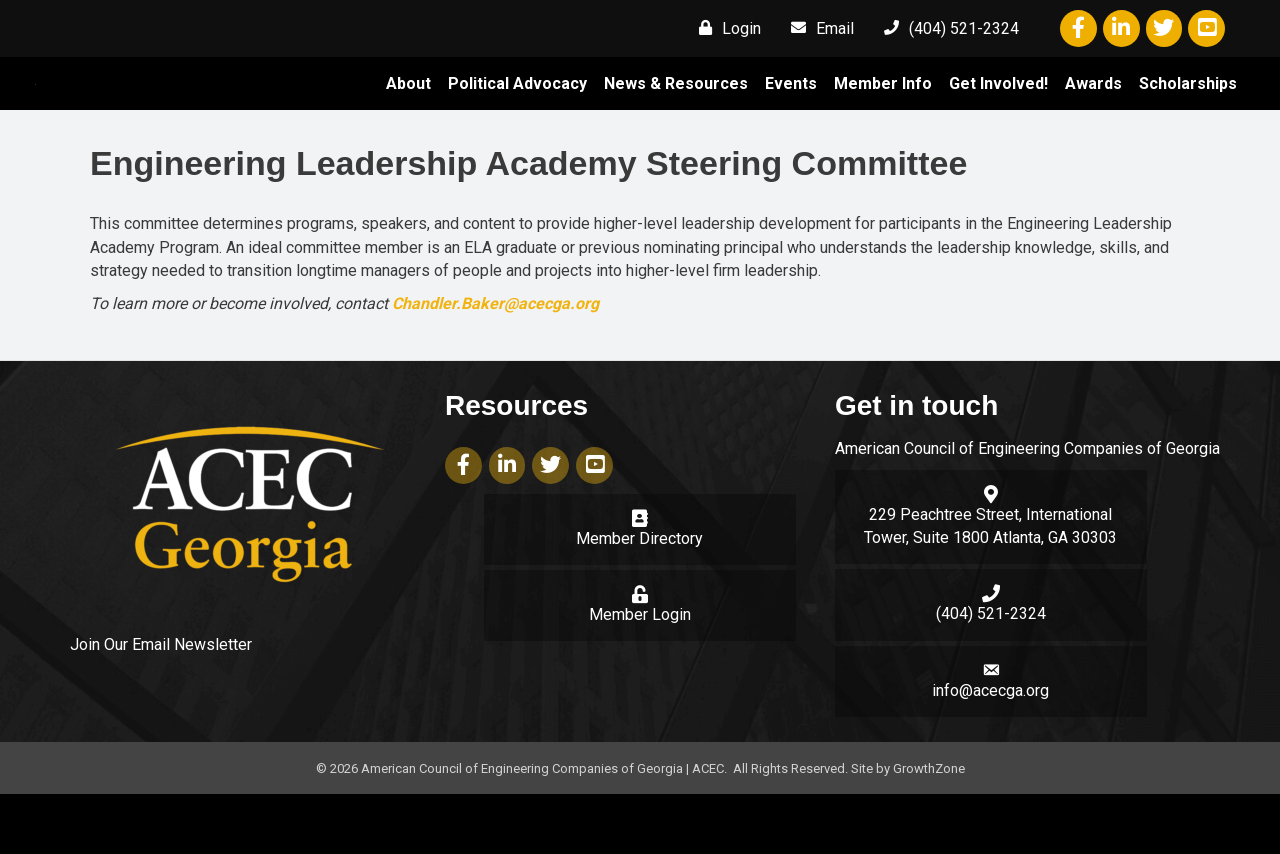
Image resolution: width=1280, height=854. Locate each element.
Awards (1093, 113)
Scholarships (1188, 113)
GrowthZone (929, 828)
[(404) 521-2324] (946, 28)
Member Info (883, 113)
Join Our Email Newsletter (161, 705)
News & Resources (676, 113)
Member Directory (639, 598)
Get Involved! (998, 113)
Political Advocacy (517, 113)
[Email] (817, 28)
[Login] (725, 28)
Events (791, 113)
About (408, 113)
